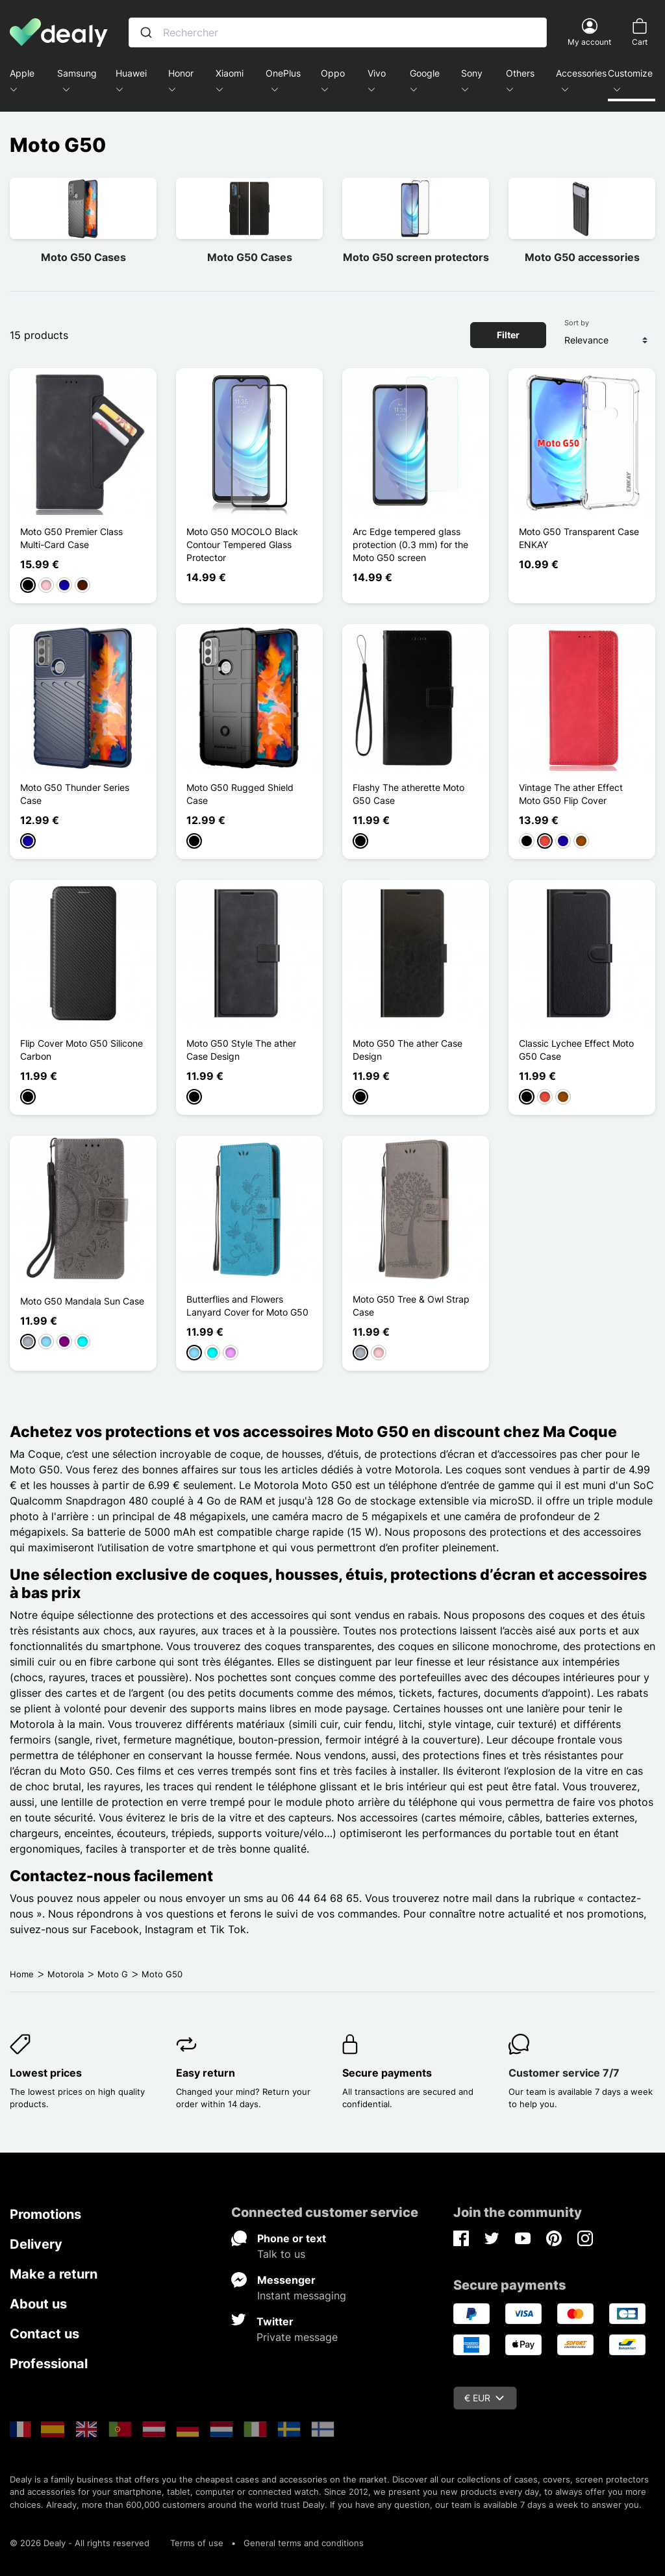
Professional (49, 2363)
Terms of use (196, 2543)
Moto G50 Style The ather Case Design (241, 1050)
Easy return (205, 2072)
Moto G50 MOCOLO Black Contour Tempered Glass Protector (242, 544)
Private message (297, 2337)
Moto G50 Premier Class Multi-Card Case (71, 538)
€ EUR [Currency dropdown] (484, 2397)
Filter (508, 334)
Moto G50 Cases (83, 257)
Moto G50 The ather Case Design (407, 1050)
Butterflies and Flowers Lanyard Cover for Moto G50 (247, 1306)
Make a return (53, 2274)
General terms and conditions (304, 2543)
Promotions (45, 2214)
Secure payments (387, 2072)
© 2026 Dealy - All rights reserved (79, 2543)
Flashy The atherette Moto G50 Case (408, 794)
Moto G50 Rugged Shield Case (240, 794)
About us (38, 2304)
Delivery (36, 2244)
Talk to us (281, 2253)
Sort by (576, 322)
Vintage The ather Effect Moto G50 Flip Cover (571, 794)
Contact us (44, 2334)
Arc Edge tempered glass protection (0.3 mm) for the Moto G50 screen (410, 544)
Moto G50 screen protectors (416, 257)
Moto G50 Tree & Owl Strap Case (411, 1306)
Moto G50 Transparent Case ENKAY (579, 538)
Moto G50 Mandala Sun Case (82, 1301)
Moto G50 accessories (582, 257)
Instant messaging (301, 2295)
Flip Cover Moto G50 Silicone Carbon (81, 1050)
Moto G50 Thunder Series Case (74, 794)
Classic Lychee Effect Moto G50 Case (576, 1050)
